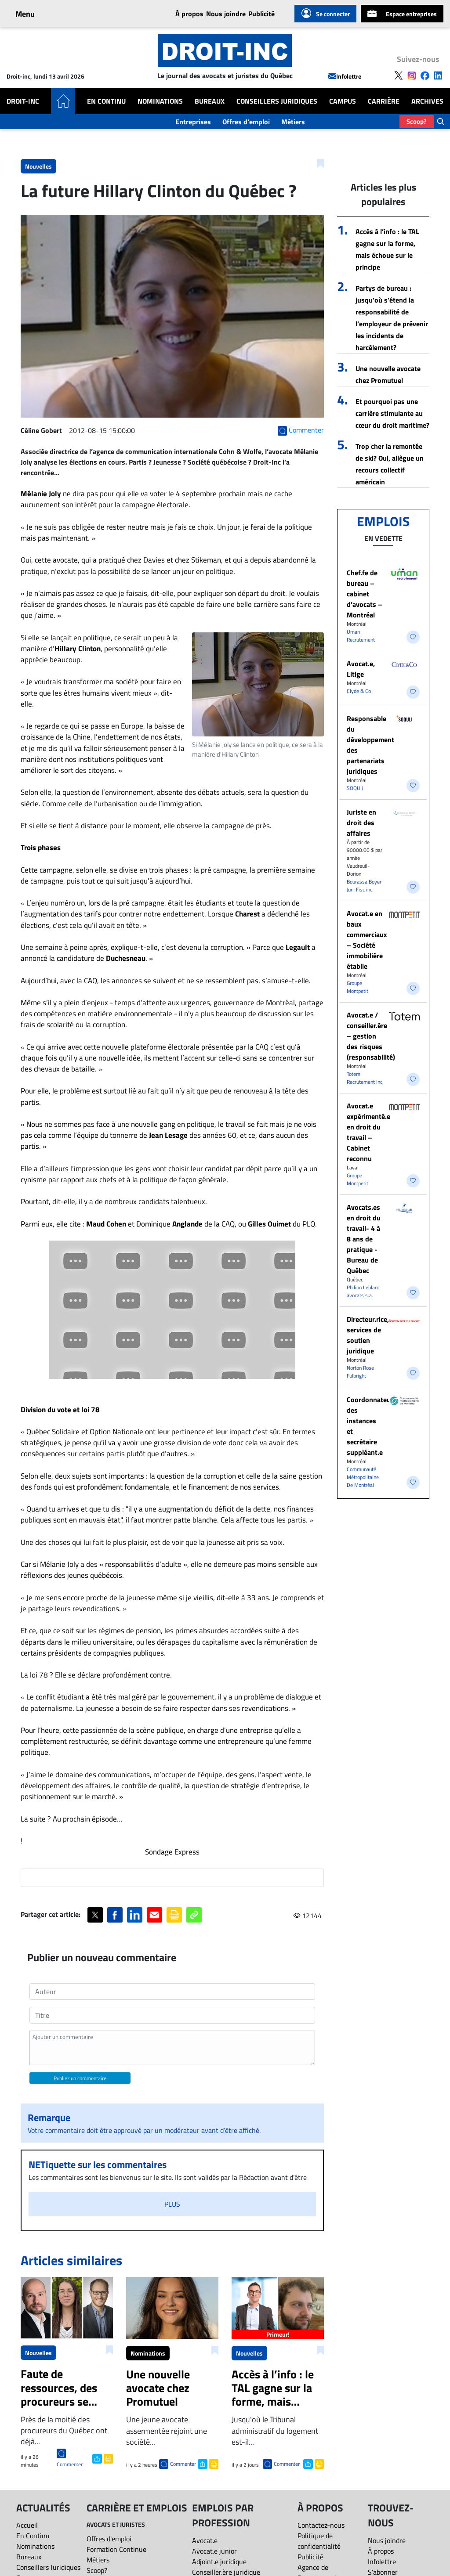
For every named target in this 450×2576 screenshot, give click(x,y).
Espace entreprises (402, 13)
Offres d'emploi (246, 121)
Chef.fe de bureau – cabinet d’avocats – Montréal (364, 593)
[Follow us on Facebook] (425, 74)
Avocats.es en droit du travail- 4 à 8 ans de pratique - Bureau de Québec (364, 1239)
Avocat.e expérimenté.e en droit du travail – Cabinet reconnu (368, 1132)
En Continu (106, 101)
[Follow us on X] (398, 74)
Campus (342, 101)
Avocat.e (205, 2540)
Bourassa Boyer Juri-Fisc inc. (364, 885)
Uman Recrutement (361, 636)
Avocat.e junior (214, 2551)
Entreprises (193, 121)
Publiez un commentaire (80, 2078)
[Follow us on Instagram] (411, 74)
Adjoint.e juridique (219, 2561)
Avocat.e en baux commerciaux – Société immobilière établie (367, 939)
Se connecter (325, 13)
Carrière (383, 101)
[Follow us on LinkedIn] (438, 74)
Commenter (70, 2464)
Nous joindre (226, 13)
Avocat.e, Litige (361, 668)
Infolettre (344, 76)
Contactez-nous (321, 2525)
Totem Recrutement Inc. (365, 1078)
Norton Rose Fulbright (360, 1372)
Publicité (261, 13)
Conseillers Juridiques (276, 101)
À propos (189, 13)
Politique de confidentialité (319, 2540)
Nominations (160, 101)
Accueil (27, 2525)
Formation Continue (116, 2549)
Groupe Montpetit (357, 987)
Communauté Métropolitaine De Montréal (363, 1477)
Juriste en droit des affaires (361, 822)
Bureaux (210, 101)
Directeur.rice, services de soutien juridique (368, 1335)
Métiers (293, 121)
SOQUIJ (355, 788)
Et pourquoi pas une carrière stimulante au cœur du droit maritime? (392, 413)
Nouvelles (38, 166)
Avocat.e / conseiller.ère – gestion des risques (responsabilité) (371, 1036)
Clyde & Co (359, 691)
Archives (427, 101)
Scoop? (416, 121)
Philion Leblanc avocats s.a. (363, 1291)
